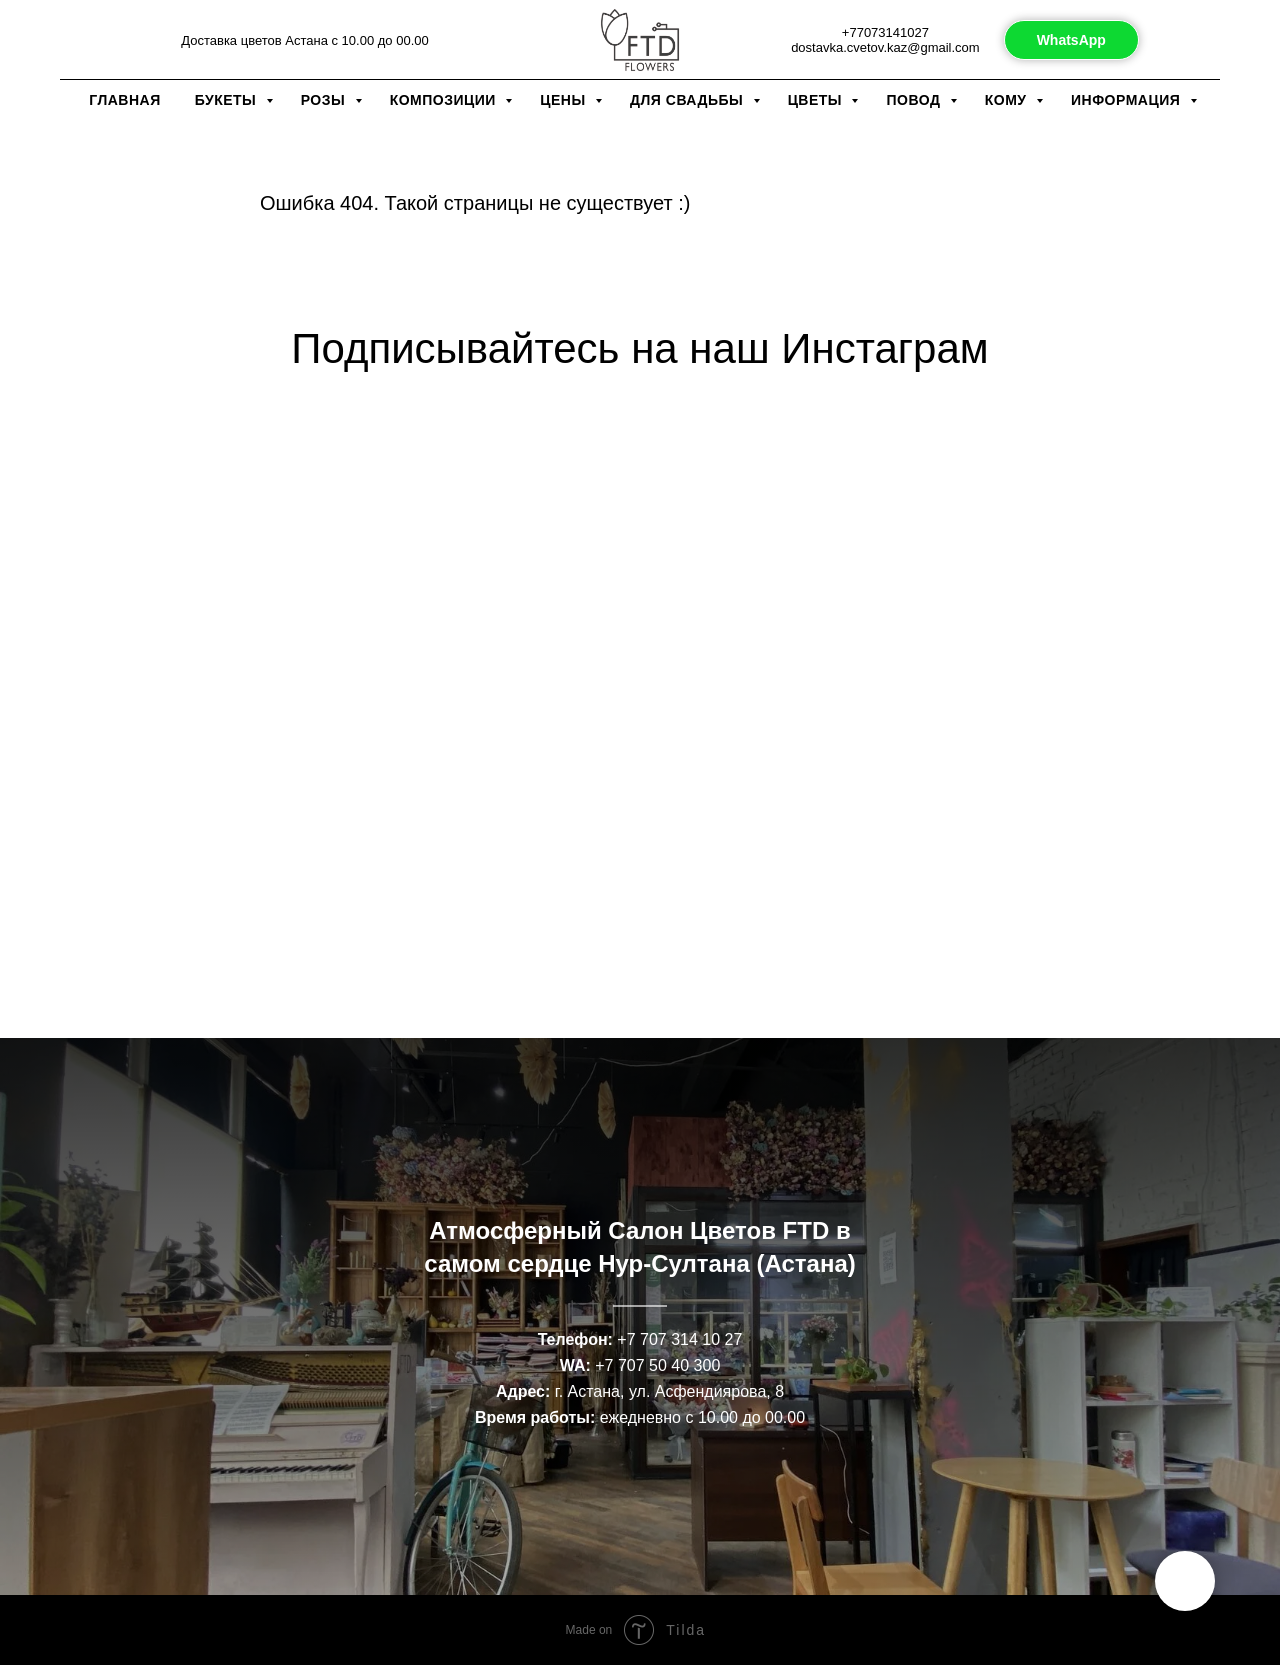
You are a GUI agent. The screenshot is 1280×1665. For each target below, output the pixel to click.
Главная (124, 100)
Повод (915, 100)
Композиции (445, 100)
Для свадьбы (689, 100)
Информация (1128, 100)
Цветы (817, 100)
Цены (565, 100)
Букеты (228, 100)
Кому (1008, 100)
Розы (325, 100)
